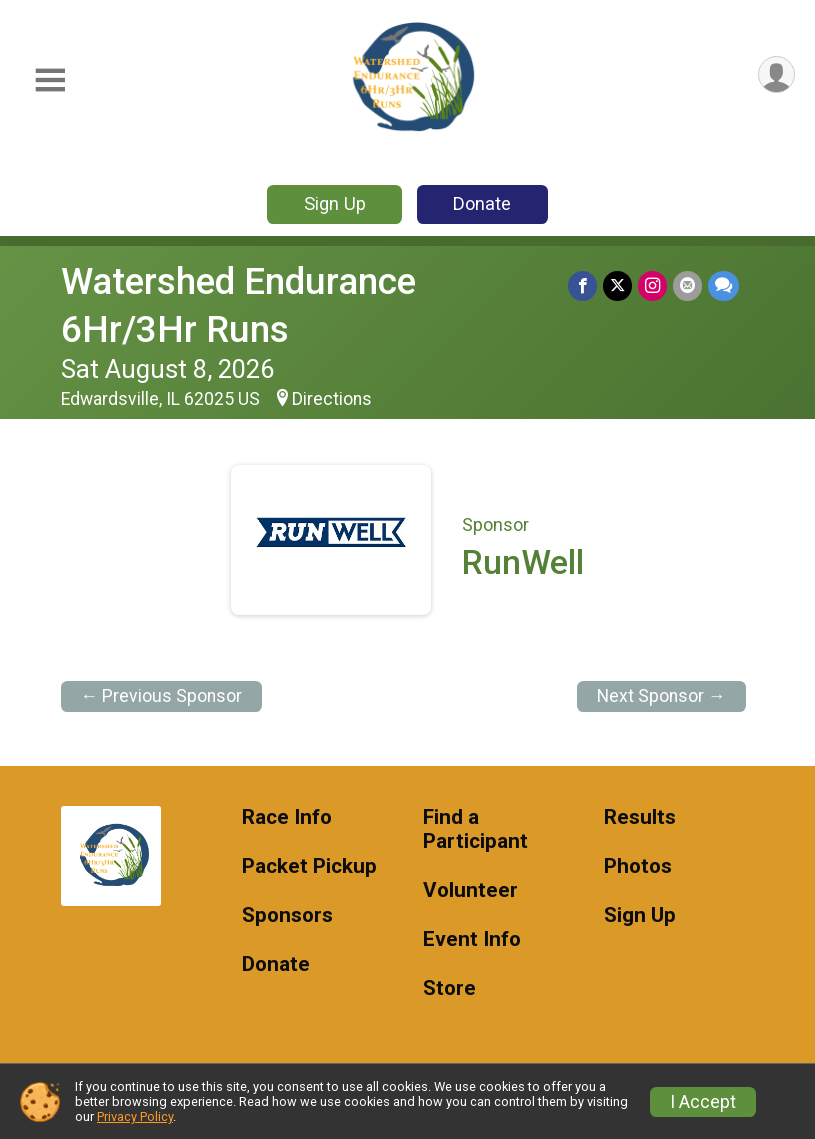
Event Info (472, 939)
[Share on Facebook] (582, 285)
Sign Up (335, 203)
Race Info (287, 817)
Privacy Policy (135, 1116)
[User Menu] (776, 74)
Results (640, 817)
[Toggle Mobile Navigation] (50, 80)
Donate (482, 203)
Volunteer (470, 890)
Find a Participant (475, 829)
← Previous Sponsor (162, 696)
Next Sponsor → (661, 696)
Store (449, 988)
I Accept (703, 1102)
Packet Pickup (309, 866)
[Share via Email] (687, 285)
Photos (638, 866)
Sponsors (287, 915)
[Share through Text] (723, 285)
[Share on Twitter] (617, 285)
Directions (332, 399)
